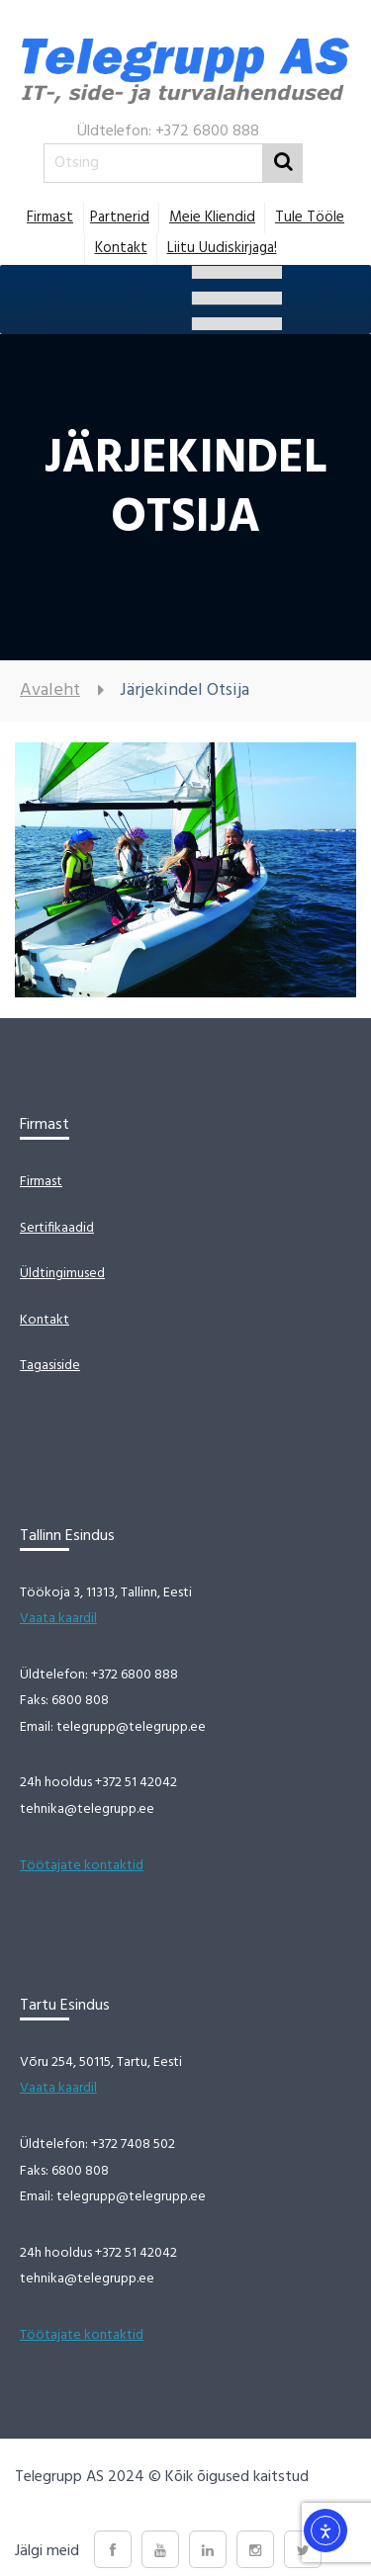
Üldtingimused (62, 1273)
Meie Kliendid (212, 217)
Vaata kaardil (58, 1618)
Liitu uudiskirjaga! (222, 248)
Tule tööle (309, 217)
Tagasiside (50, 1365)
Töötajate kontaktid (81, 1865)
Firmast (50, 217)
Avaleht (50, 690)
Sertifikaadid (57, 1228)
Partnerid (119, 217)
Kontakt (121, 248)
